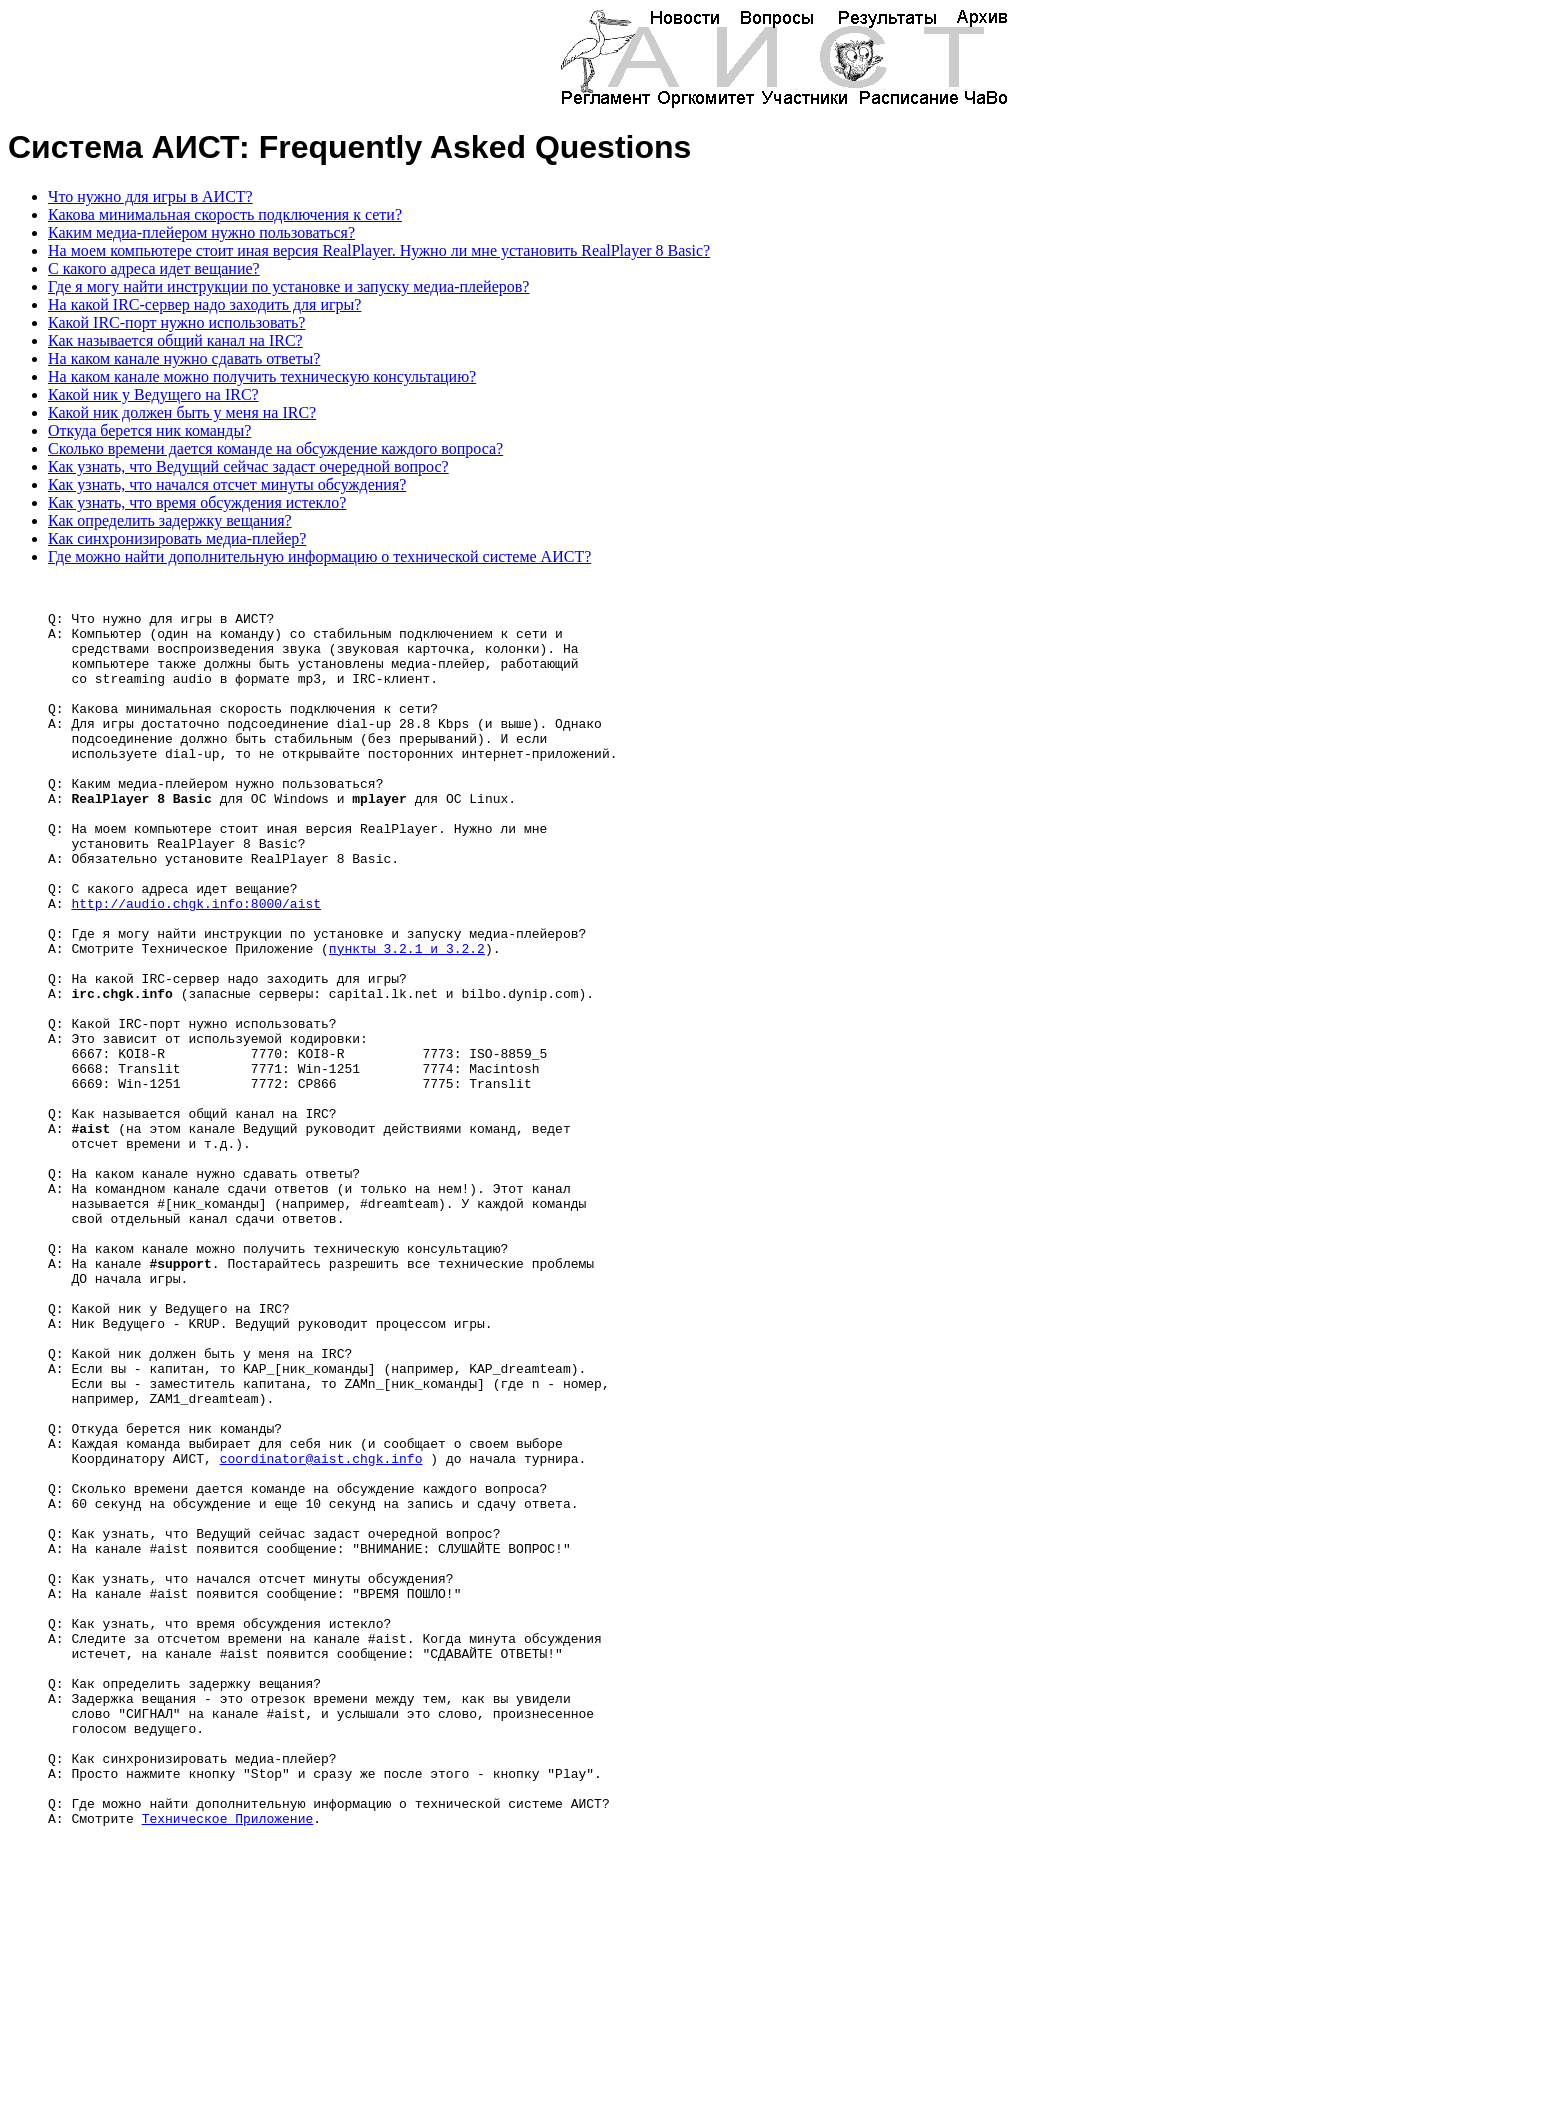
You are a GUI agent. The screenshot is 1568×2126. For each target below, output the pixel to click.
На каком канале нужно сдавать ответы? (184, 358)
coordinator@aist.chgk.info (321, 1635)
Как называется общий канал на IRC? (175, 340)
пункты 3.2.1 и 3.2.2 (407, 1023)
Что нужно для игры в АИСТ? (150, 196)
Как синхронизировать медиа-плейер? (177, 538)
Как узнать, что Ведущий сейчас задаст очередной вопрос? (248, 466)
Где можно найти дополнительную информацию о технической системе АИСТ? (319, 556)
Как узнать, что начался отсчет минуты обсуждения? (227, 484)
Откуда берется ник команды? (149, 430)
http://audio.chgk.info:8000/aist (196, 969)
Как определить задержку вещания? (170, 520)
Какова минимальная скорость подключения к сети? (225, 214)
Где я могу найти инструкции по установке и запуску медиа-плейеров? (288, 286)
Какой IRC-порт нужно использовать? (176, 322)
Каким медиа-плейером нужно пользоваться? (201, 232)
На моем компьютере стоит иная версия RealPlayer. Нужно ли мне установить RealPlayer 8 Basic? (379, 250)
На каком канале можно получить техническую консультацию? (262, 376)
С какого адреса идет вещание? (154, 268)
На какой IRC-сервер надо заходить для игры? (204, 304)
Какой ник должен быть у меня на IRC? (182, 412)
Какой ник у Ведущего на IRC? (153, 394)
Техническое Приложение (228, 2067)
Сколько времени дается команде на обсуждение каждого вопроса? (275, 448)
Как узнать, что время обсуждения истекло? (197, 502)
